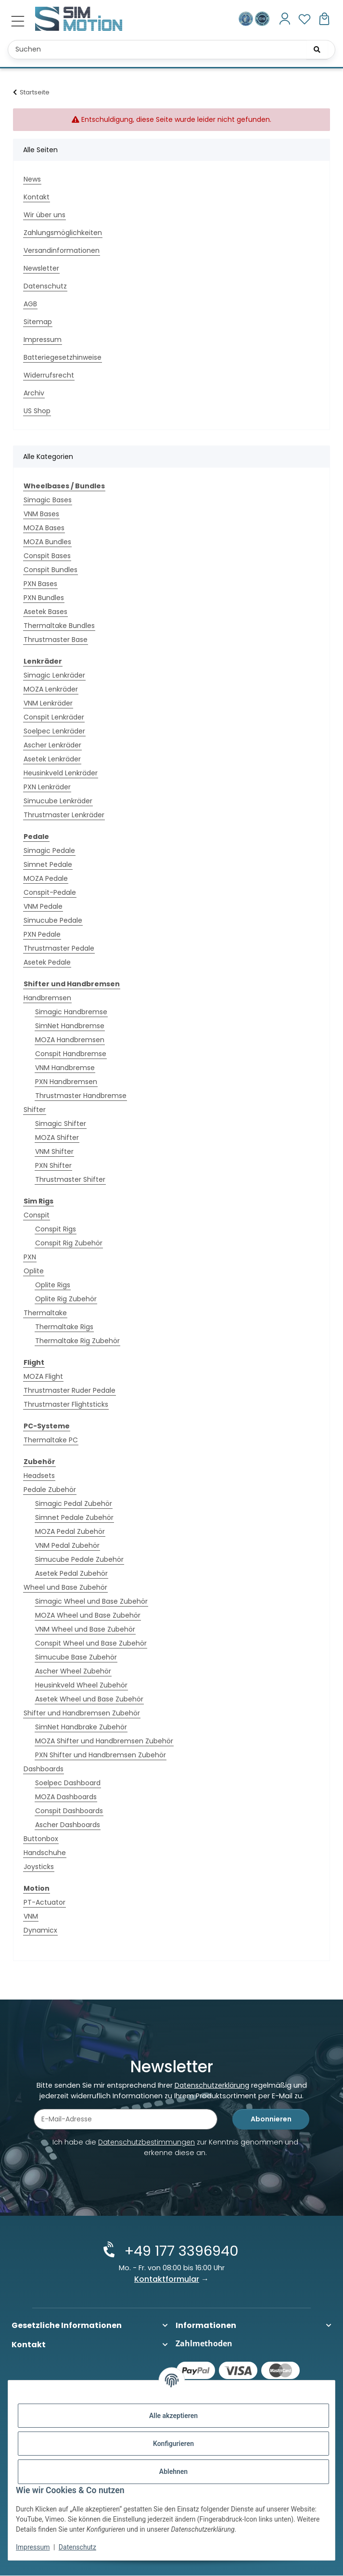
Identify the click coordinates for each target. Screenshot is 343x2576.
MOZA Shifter (57, 1137)
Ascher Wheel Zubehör (73, 1671)
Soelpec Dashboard (68, 1783)
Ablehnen (173, 2471)
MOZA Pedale (46, 878)
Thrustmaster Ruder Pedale (69, 1390)
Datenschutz (77, 2547)
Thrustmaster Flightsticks (66, 1404)
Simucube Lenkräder (58, 801)
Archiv (34, 393)
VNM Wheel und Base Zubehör (85, 1629)
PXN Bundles (44, 597)
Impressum (33, 2547)
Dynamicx (40, 1930)
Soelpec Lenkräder (54, 731)
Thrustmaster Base (56, 639)
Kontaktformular (166, 2280)
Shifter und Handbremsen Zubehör (82, 1713)
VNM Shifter (54, 1151)
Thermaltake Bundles (59, 625)
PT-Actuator (44, 1902)
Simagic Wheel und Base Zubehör (91, 1601)
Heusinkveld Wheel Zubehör (81, 1685)
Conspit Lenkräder (54, 717)
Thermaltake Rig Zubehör (77, 1341)
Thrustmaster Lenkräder (64, 815)
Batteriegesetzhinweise (63, 357)
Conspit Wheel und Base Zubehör (91, 1643)
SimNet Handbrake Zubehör (81, 1727)
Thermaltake (45, 1313)
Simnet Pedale (48, 864)
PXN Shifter (53, 1165)
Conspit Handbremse (70, 1054)
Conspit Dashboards (69, 1811)
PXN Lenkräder (47, 787)
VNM (31, 1916)
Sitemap (38, 322)
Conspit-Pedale (50, 892)
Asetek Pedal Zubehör (71, 1573)
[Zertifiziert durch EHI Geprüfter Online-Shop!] (262, 18)
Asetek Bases (45, 611)
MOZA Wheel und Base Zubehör (87, 1615)
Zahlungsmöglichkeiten (63, 232)
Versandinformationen (62, 250)
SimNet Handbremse (69, 1026)
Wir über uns (44, 215)
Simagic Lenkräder (54, 675)
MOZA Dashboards (66, 1797)
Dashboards (44, 1769)
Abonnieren (271, 2121)
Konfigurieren (173, 2443)
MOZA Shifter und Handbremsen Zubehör (104, 1741)
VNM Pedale (43, 906)
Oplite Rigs (52, 1285)
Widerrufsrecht (49, 375)
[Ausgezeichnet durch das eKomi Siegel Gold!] (247, 18)
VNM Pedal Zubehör (67, 1545)
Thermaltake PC (51, 1440)
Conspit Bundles (50, 570)
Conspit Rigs (55, 1229)
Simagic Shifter (60, 1123)
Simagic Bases (48, 500)
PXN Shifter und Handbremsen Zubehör (100, 1755)
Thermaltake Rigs (64, 1327)
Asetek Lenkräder (52, 759)
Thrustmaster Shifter (70, 1179)
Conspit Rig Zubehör (68, 1243)
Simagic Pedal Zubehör (73, 1503)
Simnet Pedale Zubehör (74, 1517)
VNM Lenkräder (48, 703)
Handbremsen (47, 998)
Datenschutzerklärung (212, 2087)
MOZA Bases (44, 528)
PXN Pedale (42, 934)
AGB (30, 304)
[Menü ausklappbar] (18, 21)
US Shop (37, 411)
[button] (285, 19)
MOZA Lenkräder (51, 689)
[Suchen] (317, 49)
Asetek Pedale (47, 962)
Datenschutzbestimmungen (146, 2144)
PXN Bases (40, 583)
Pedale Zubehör (50, 1489)
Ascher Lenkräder (52, 745)
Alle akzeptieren (173, 2415)
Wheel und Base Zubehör (65, 1587)
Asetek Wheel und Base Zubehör (89, 1699)
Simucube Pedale (53, 920)
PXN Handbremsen (66, 1081)
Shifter (35, 1109)
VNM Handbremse (65, 1067)
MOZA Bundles (47, 542)
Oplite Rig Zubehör (66, 1299)
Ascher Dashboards (67, 1825)
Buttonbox (41, 1839)
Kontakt (37, 197)
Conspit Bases (47, 556)
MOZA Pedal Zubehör (70, 1531)
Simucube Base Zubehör (76, 1657)
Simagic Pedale (49, 850)
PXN (30, 1257)
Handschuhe (45, 1852)
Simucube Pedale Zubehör (79, 1559)
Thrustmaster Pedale (59, 948)
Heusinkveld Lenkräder (61, 773)
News (32, 179)
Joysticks (39, 1866)
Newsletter (41, 268)
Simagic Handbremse (71, 1012)
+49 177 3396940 (179, 2252)
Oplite (34, 1271)
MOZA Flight (43, 1376)
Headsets (39, 1475)
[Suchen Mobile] (171, 49)
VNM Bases (41, 514)
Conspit (37, 1215)
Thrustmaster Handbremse (81, 1095)
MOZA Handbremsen (69, 1040)
